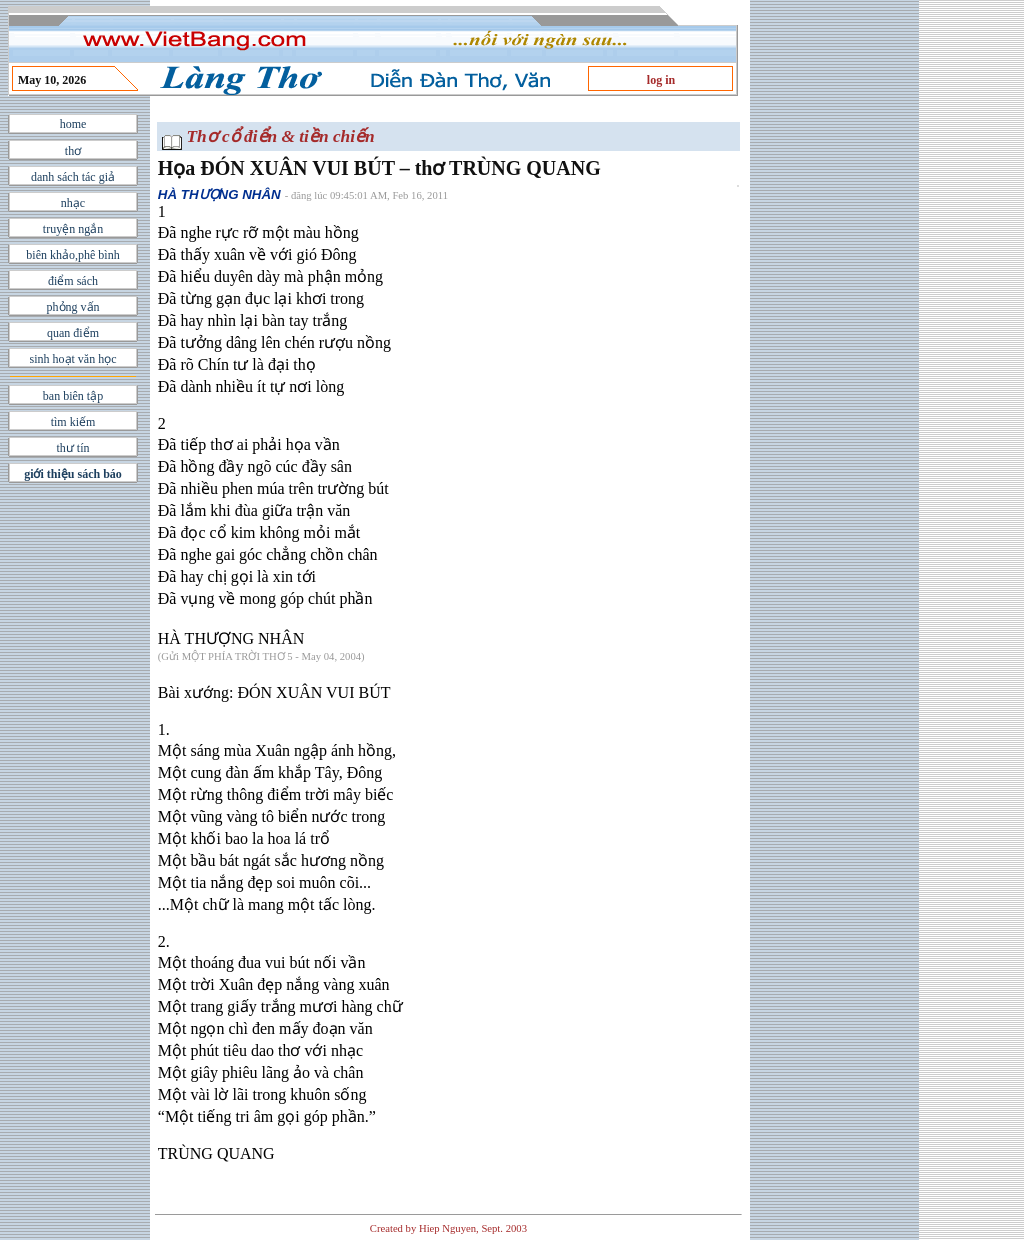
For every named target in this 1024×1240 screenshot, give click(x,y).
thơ (73, 151)
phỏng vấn (73, 307)
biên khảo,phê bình (72, 255)
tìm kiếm (73, 422)
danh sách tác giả (73, 177)
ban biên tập (73, 396)
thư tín (72, 448)
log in (661, 80)
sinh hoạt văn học (73, 359)
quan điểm (73, 333)
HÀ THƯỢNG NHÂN (219, 194)
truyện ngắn (73, 229)
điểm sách (73, 281)
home (73, 124)
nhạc (73, 203)
